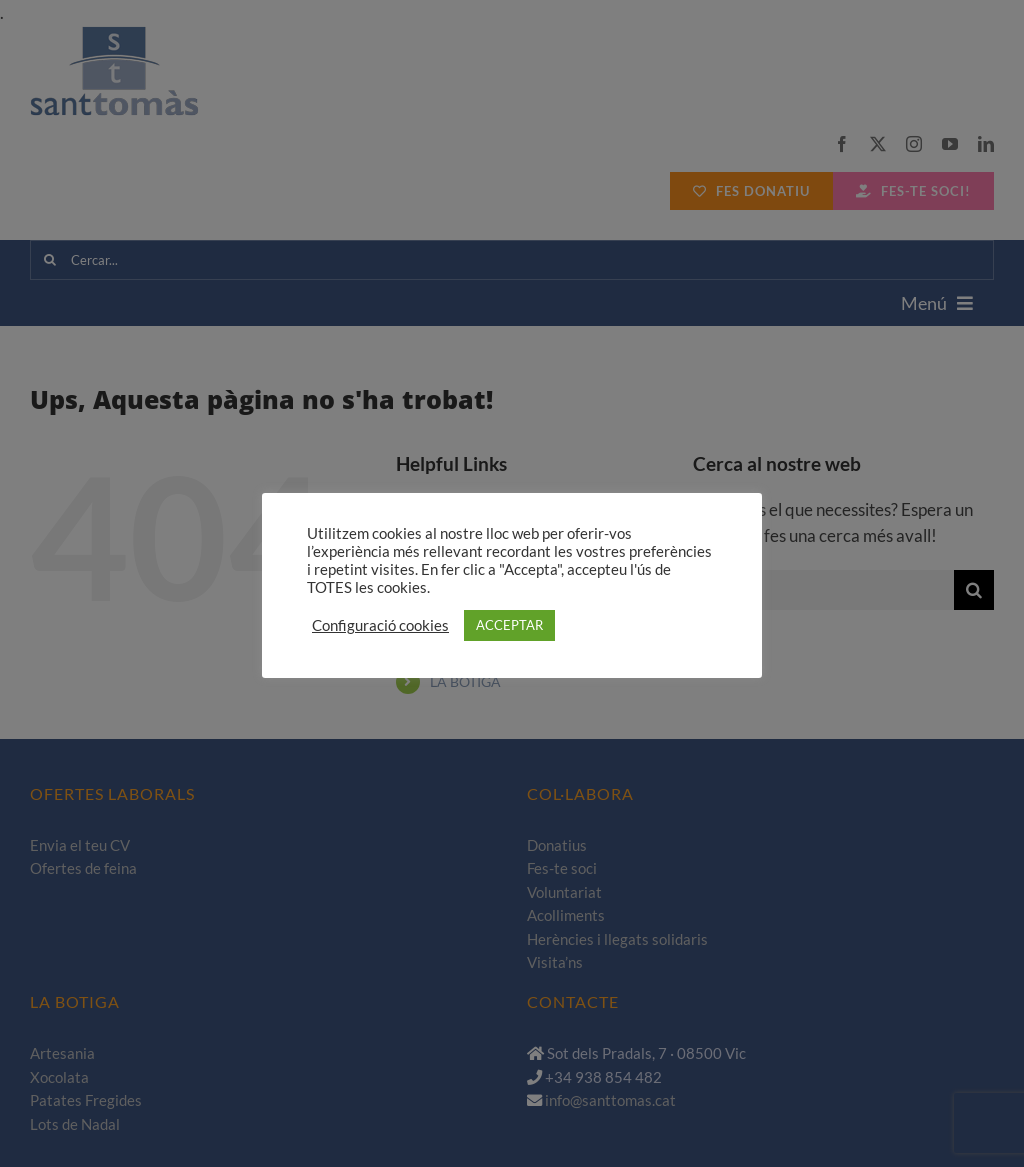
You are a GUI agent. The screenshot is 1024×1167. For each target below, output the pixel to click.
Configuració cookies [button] (380, 625)
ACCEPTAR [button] (509, 625)
